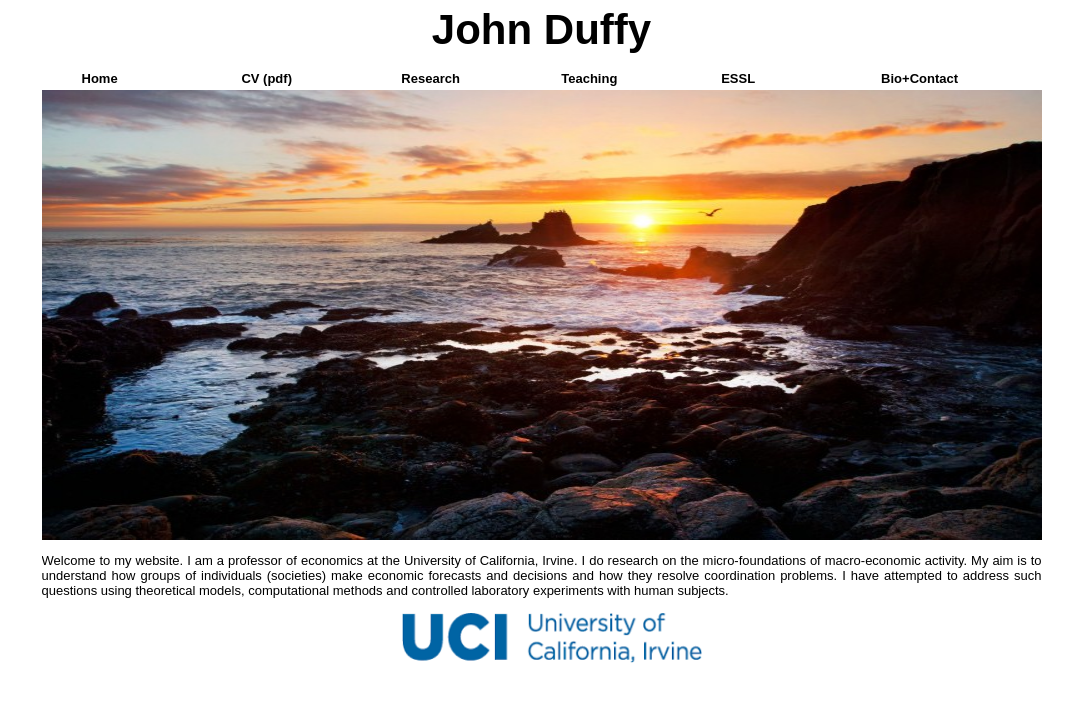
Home (100, 78)
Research (430, 78)
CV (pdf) (266, 78)
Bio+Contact (919, 78)
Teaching (589, 78)
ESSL (738, 78)
